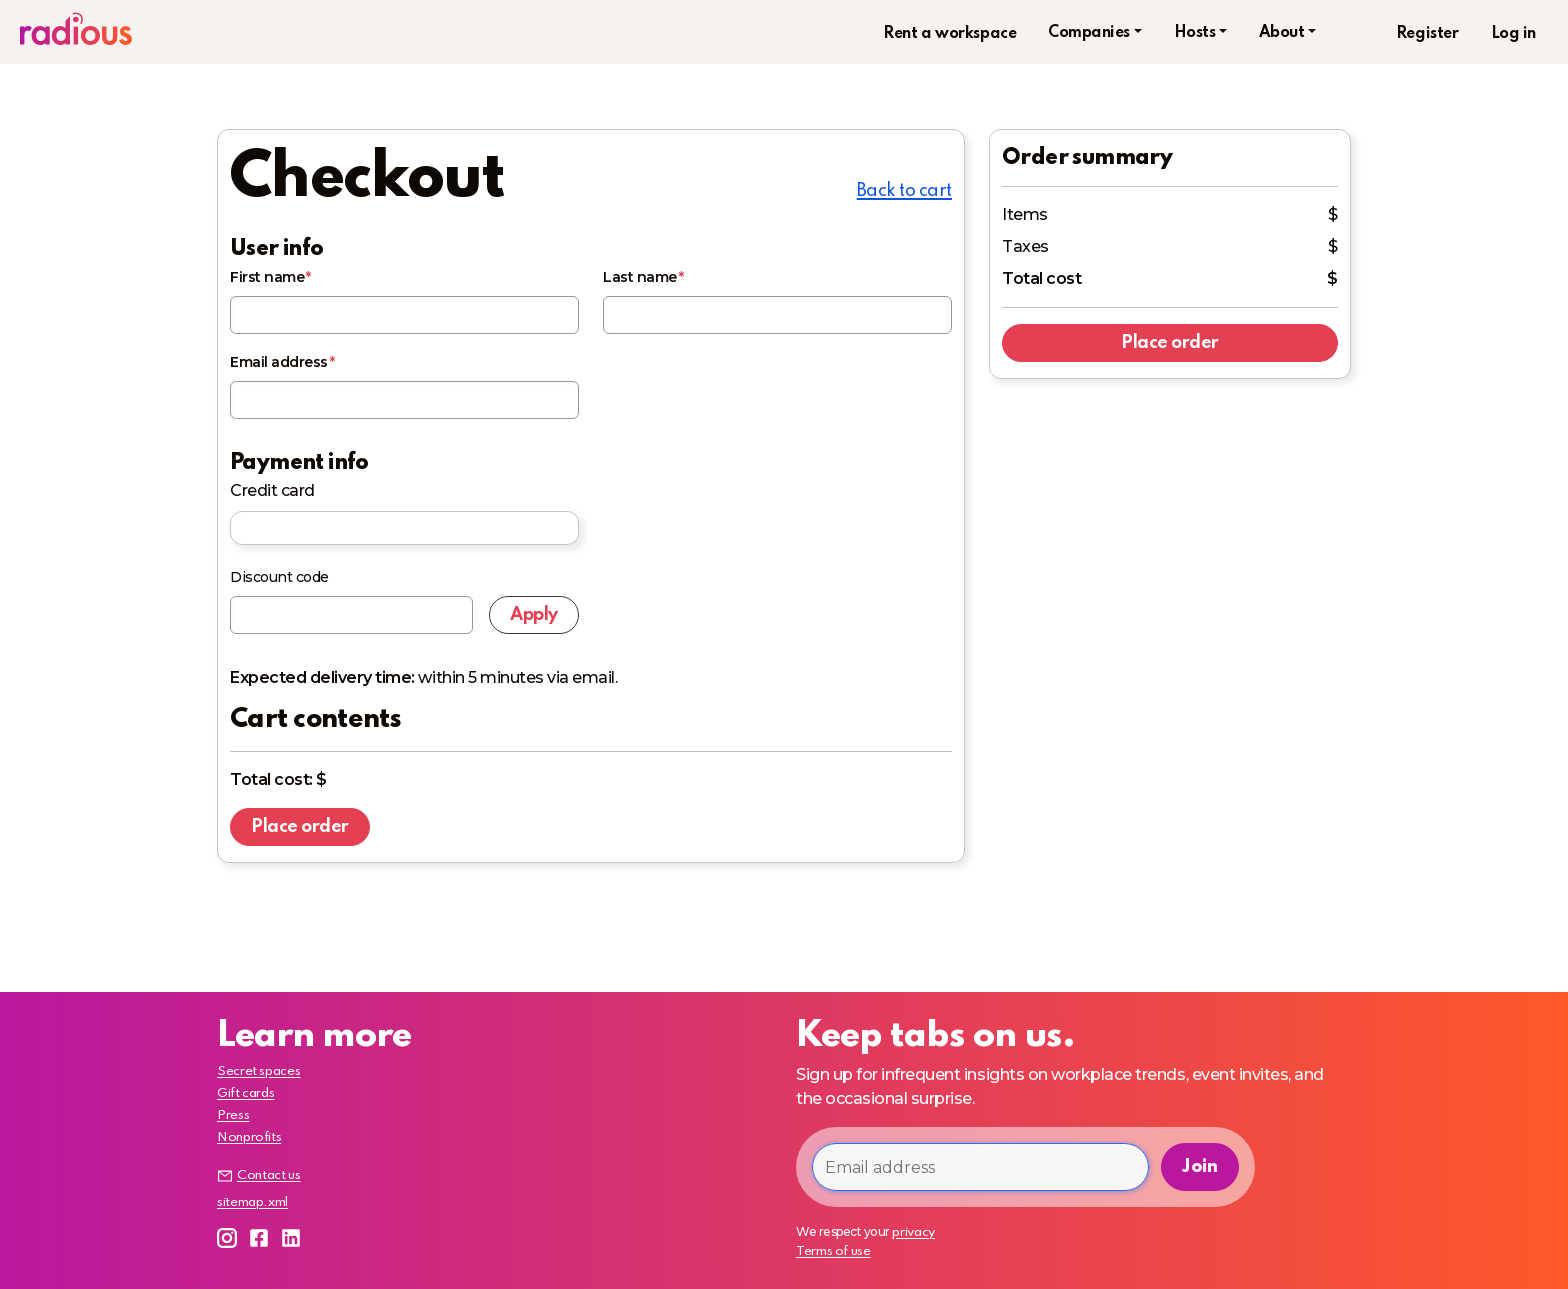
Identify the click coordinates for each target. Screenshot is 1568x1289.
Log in (1513, 34)
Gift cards (245, 1093)
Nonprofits (249, 1137)
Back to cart (904, 191)
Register (1427, 34)
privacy (913, 1232)
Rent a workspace (949, 34)
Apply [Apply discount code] (534, 615)
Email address (279, 362)
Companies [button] (1089, 33)
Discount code (279, 577)
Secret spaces (258, 1071)
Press (233, 1115)
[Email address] (980, 1167)
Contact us (258, 1176)
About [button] (1282, 33)
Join (1199, 1167)
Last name (640, 277)
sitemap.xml (252, 1202)
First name (267, 277)
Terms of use (833, 1251)
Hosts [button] (1195, 33)
